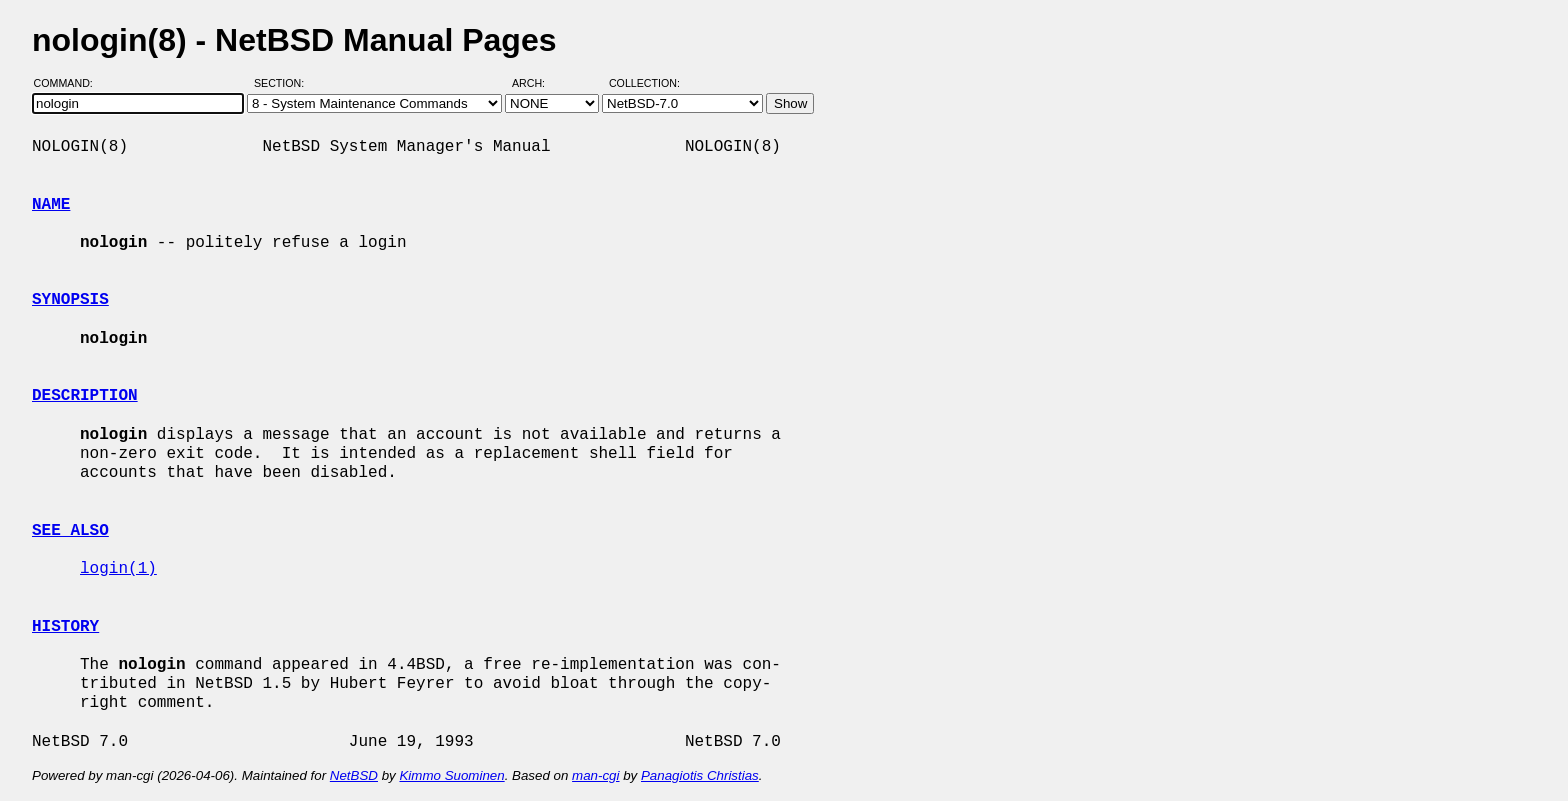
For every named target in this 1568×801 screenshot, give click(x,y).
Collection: (644, 83)
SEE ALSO (70, 531)
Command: (69, 83)
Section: (283, 83)
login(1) (118, 569)
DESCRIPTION (85, 396)
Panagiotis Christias (700, 775)
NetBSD (354, 775)
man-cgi (595, 775)
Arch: (537, 83)
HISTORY (65, 627)
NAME (51, 205)
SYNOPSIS (70, 300)
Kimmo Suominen (451, 775)
